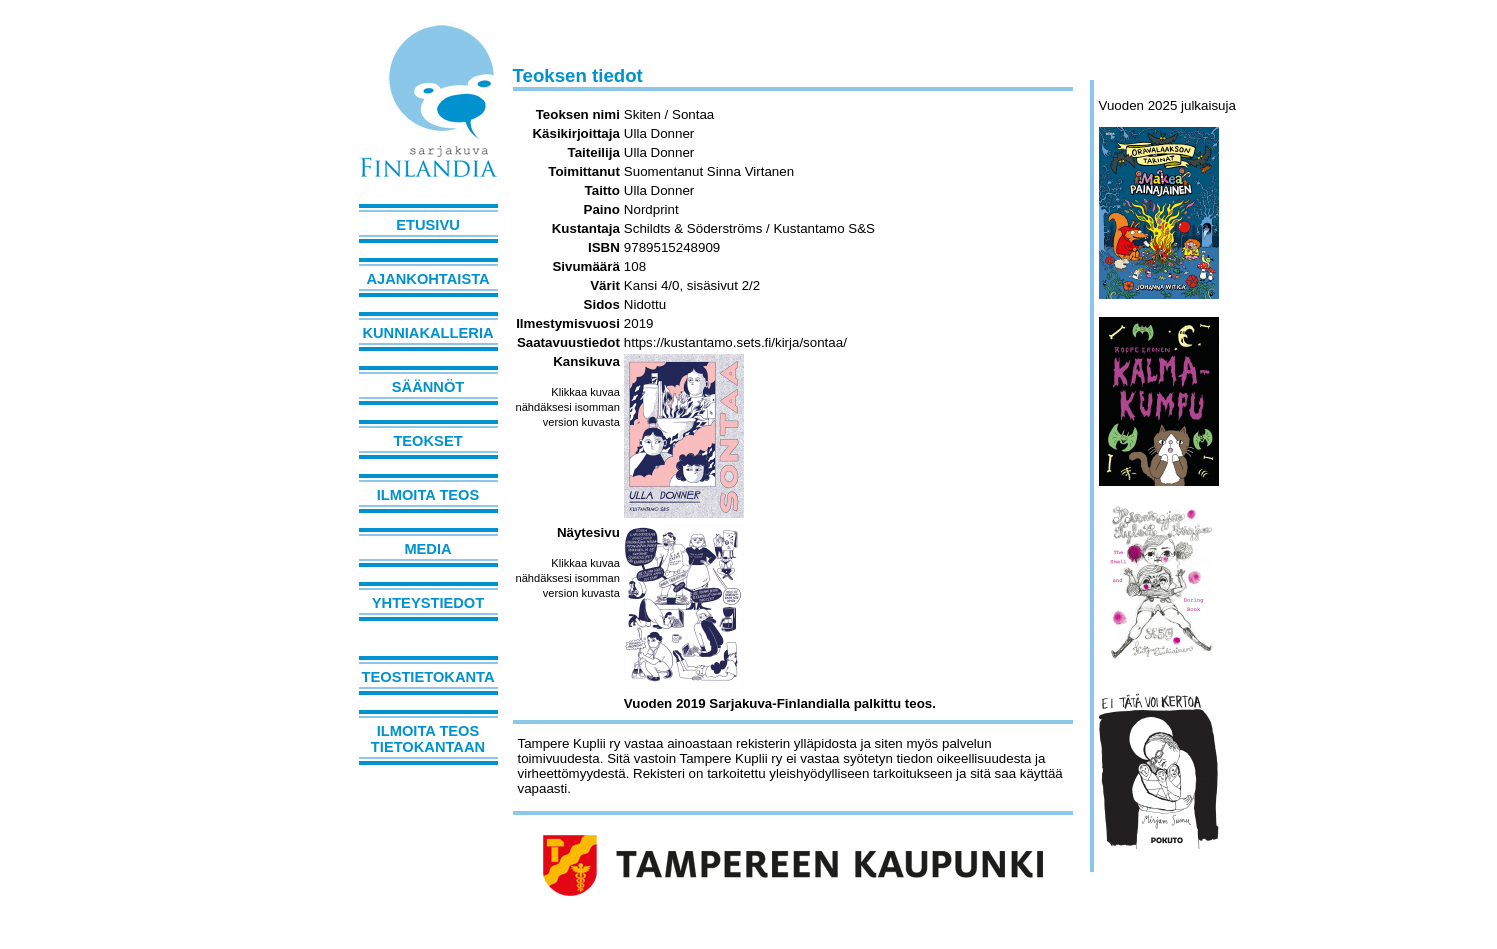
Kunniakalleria (427, 333)
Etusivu (428, 225)
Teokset (427, 441)
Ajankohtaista (427, 279)
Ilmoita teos (428, 495)
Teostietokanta (428, 677)
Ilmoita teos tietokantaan (428, 739)
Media (427, 549)
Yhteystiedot (428, 603)
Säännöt (428, 387)
